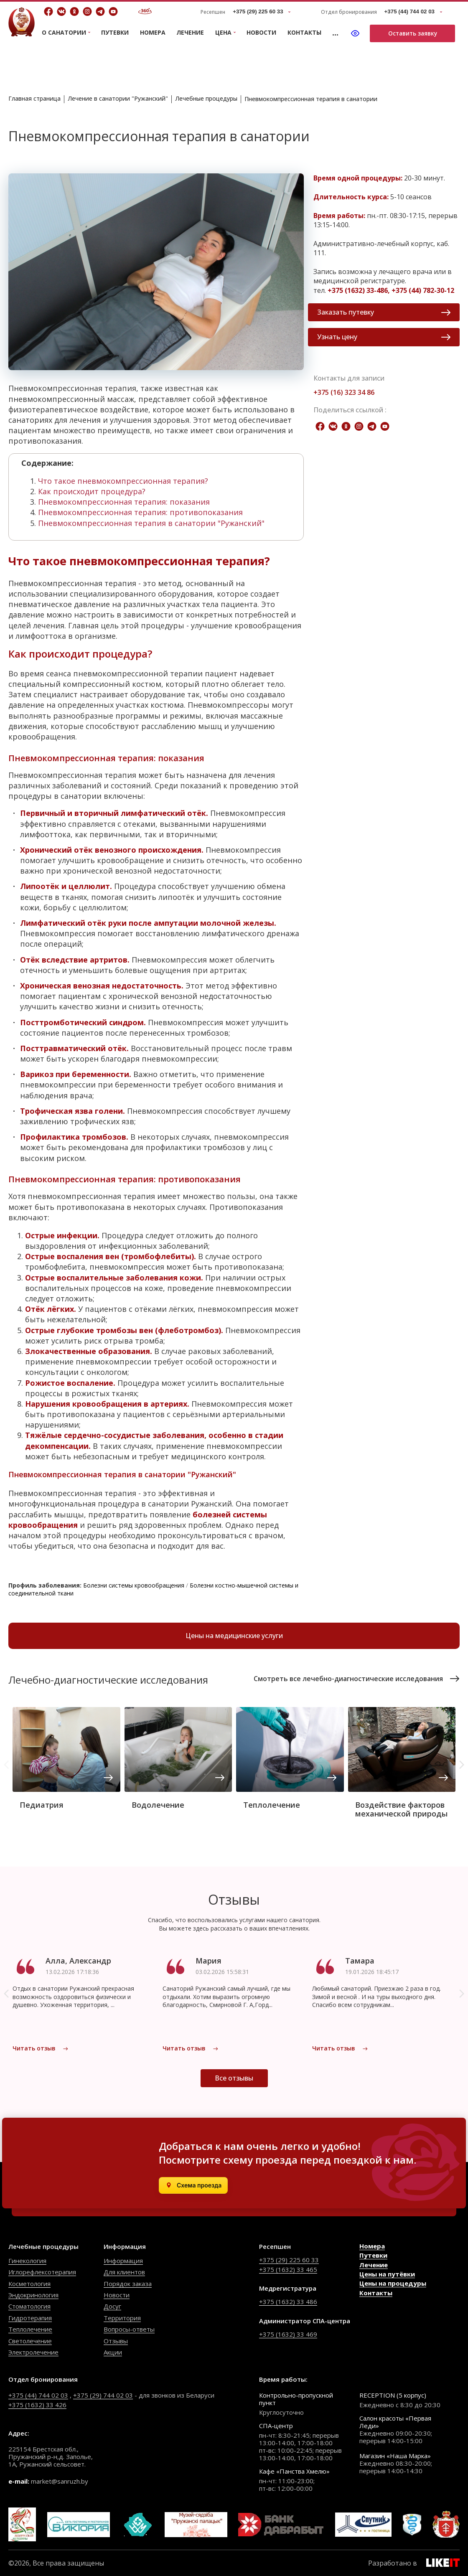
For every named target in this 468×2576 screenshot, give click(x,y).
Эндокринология (33, 2295)
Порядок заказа (128, 2283)
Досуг (112, 2306)
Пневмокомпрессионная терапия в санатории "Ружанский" (151, 523)
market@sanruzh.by (59, 2481)
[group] (66, 1760)
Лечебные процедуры (206, 98)
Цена (223, 32)
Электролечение (33, 2352)
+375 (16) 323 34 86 (343, 392)
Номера (152, 32)
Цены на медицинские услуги (234, 1635)
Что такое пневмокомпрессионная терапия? (123, 481)
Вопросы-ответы (129, 2329)
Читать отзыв (41, 2048)
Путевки (115, 32)
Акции (113, 2352)
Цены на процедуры (392, 2283)
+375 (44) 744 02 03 (38, 2395)
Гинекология (27, 2260)
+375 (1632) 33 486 (288, 2301)
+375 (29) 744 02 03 (103, 2395)
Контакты (304, 32)
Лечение (190, 32)
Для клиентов (124, 2272)
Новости (261, 32)
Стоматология (29, 2306)
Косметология (29, 2283)
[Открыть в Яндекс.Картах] (193, 2185)
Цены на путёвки (387, 2274)
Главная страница (34, 98)
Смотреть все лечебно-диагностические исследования (357, 1678)
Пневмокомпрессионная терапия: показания (124, 502)
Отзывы (116, 2341)
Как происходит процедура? (91, 491)
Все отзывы (234, 2078)
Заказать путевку (384, 312)
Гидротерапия (30, 2318)
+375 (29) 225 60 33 (289, 2260)
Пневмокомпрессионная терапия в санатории (310, 99)
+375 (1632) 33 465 (288, 2269)
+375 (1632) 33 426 (37, 2405)
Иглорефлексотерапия (42, 2272)
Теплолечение (30, 2329)
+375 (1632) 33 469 (288, 2334)
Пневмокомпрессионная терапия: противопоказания (140, 512)
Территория (122, 2318)
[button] (461, 1764)
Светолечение (30, 2341)
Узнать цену (384, 336)
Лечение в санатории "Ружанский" (118, 98)
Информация (123, 2260)
